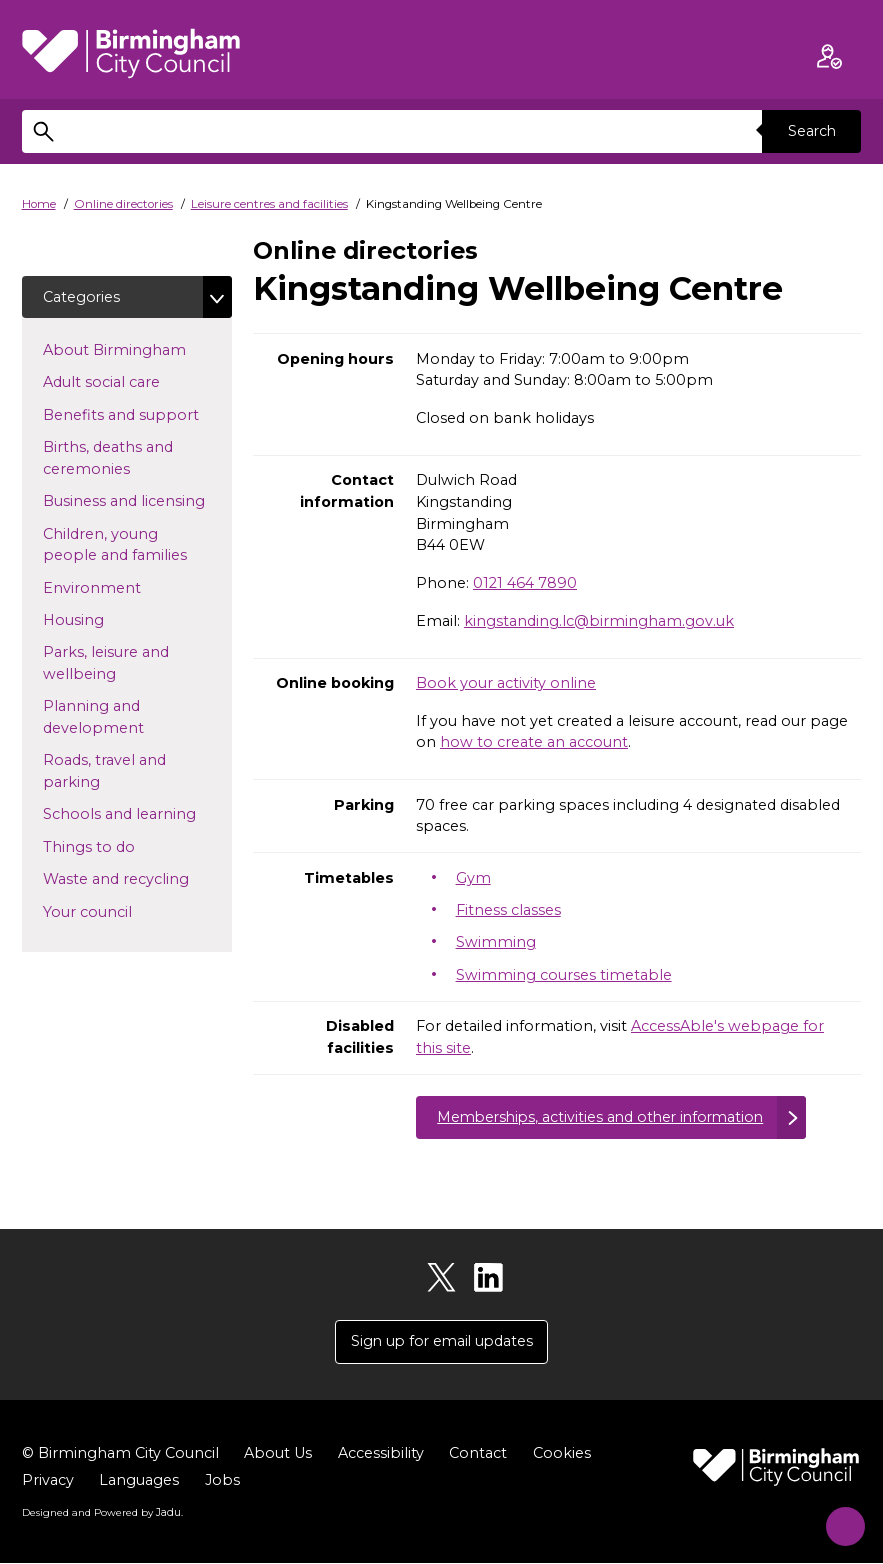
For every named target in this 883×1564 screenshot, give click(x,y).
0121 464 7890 (525, 583)
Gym (473, 878)
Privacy (48, 1482)
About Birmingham (137, 350)
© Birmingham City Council (120, 1455)
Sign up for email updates (442, 1343)
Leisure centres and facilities (269, 204)
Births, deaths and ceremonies (118, 459)
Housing (105, 620)
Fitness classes (508, 910)
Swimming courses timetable (564, 975)
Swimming (496, 942)
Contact (478, 1455)
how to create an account (534, 742)
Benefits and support (137, 415)
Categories (82, 297)
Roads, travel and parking (104, 772)
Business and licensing (137, 501)
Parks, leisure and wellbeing (111, 664)
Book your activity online (506, 683)
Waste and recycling (137, 879)
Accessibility (381, 1455)
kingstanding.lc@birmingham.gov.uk (599, 621)
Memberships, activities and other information (607, 1117)
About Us (278, 1455)
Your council (119, 911)
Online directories (123, 204)
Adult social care (133, 382)
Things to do (121, 847)
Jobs (222, 1482)
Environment (124, 587)
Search (811, 131)
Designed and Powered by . (102, 1513)
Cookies (562, 1455)
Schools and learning (137, 814)
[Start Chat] (837, 1518)
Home (39, 204)
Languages (139, 1482)
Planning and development (125, 718)
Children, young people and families (137, 545)
